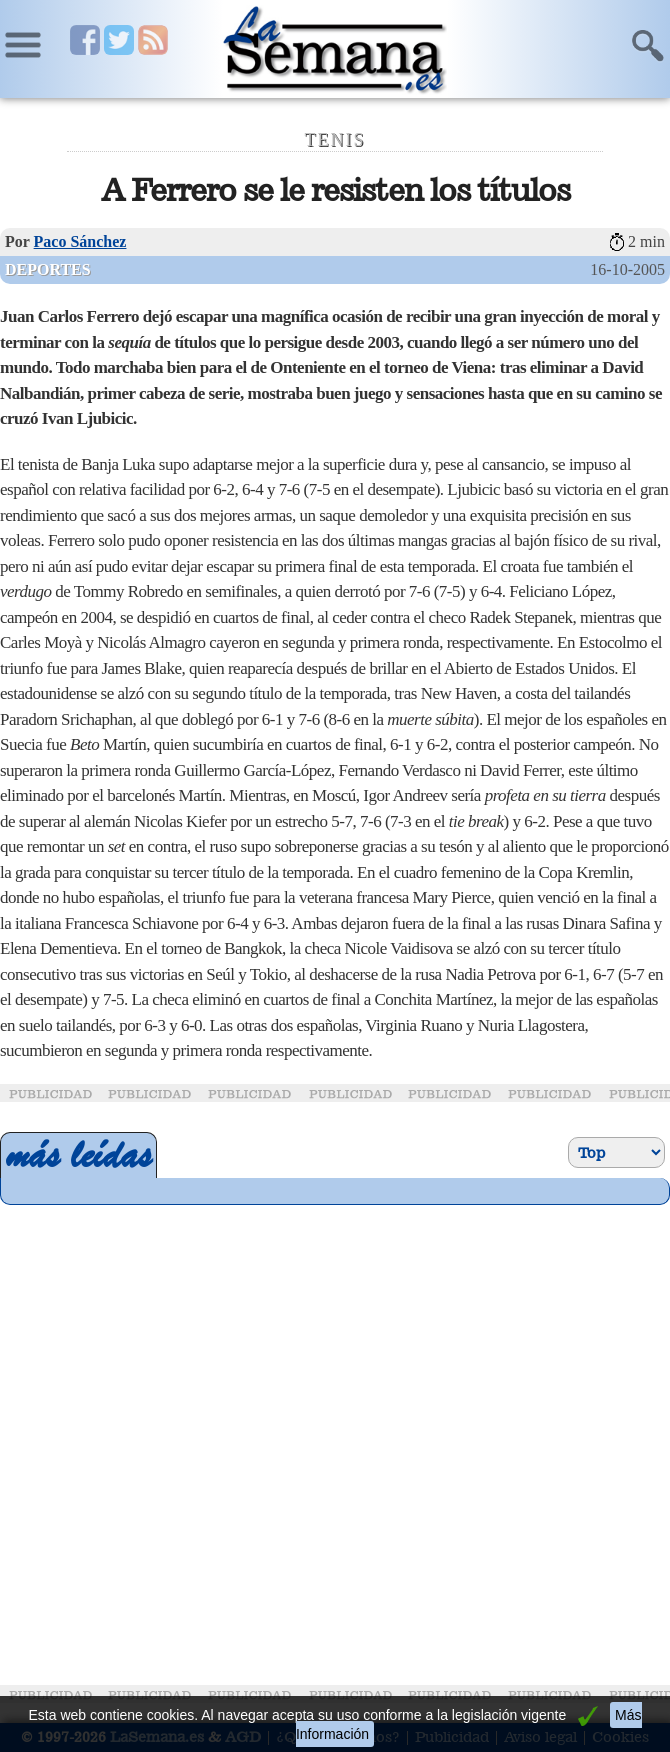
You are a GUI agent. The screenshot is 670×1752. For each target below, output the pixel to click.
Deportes (48, 269)
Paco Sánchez (80, 241)
